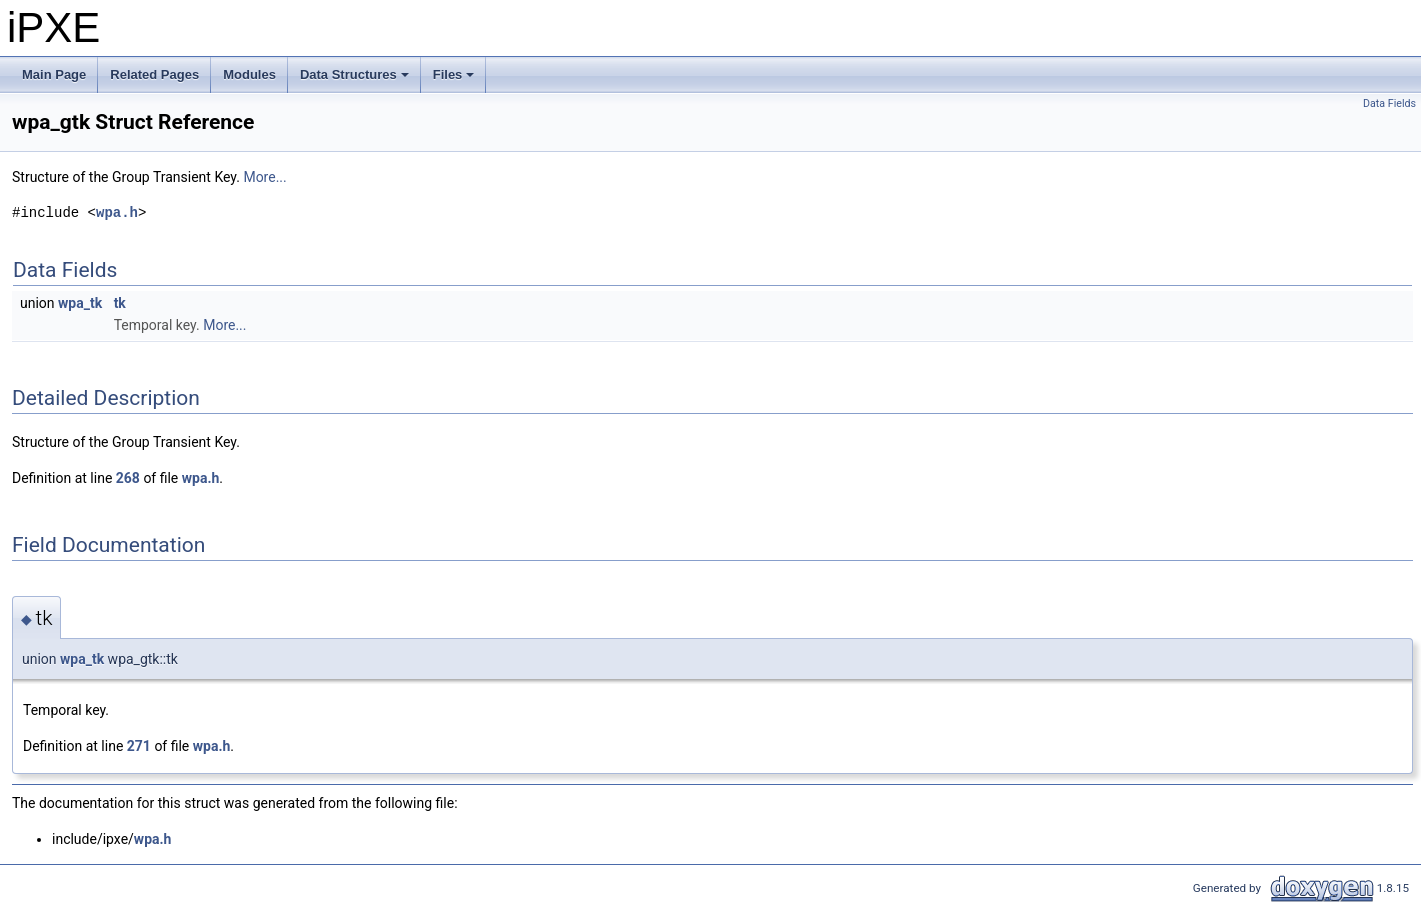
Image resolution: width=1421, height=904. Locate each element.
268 (128, 478)
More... (264, 177)
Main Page (54, 74)
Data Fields (1389, 103)
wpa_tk (80, 303)
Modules (249, 74)
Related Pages (154, 74)
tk (120, 303)
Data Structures (356, 80)
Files (455, 80)
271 (139, 746)
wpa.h (117, 212)
